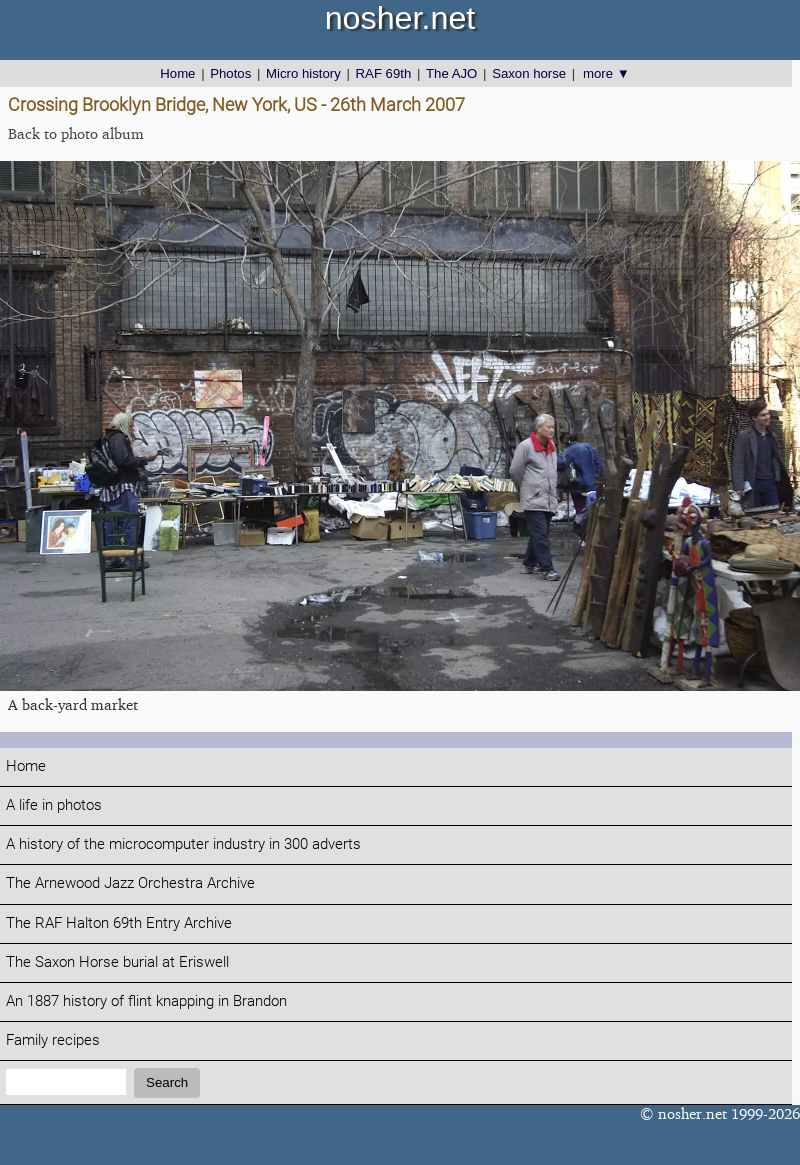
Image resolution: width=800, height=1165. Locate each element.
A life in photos (54, 805)
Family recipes (53, 1040)
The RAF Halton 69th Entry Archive (119, 923)
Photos (230, 73)
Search (167, 1082)
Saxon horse (529, 73)
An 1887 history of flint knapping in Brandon (146, 1001)
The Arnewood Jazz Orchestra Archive (130, 883)
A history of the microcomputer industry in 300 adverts (183, 844)
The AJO (451, 73)
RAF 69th (384, 73)
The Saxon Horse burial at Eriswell (117, 962)
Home (177, 73)
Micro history (303, 73)
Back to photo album (76, 133)
